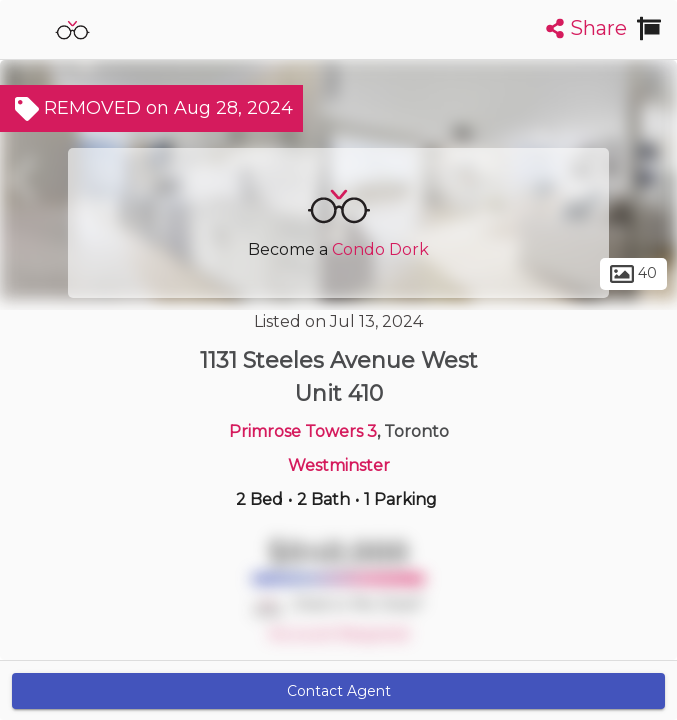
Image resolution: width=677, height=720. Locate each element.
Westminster (339, 465)
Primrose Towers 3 (303, 431)
